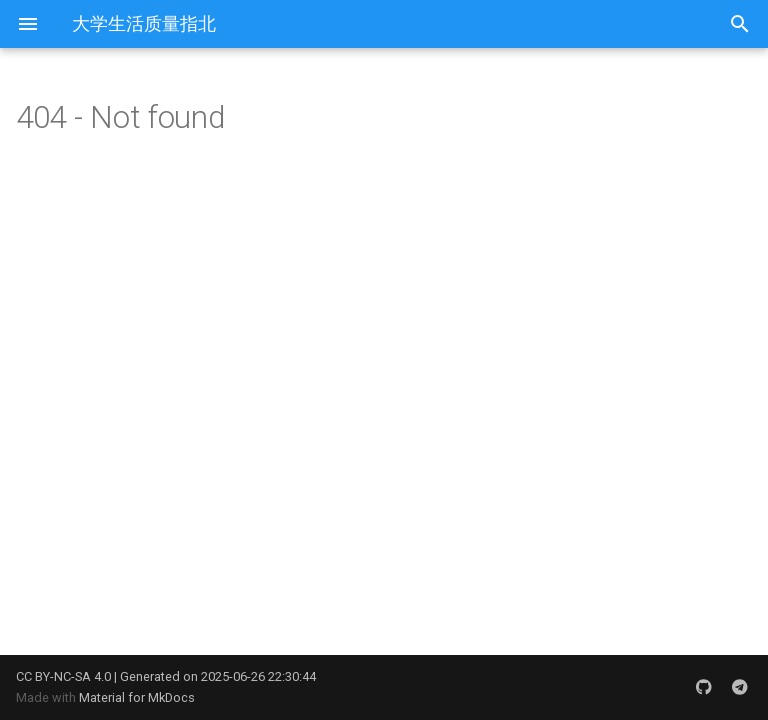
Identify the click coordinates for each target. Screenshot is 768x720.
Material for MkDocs (137, 697)
